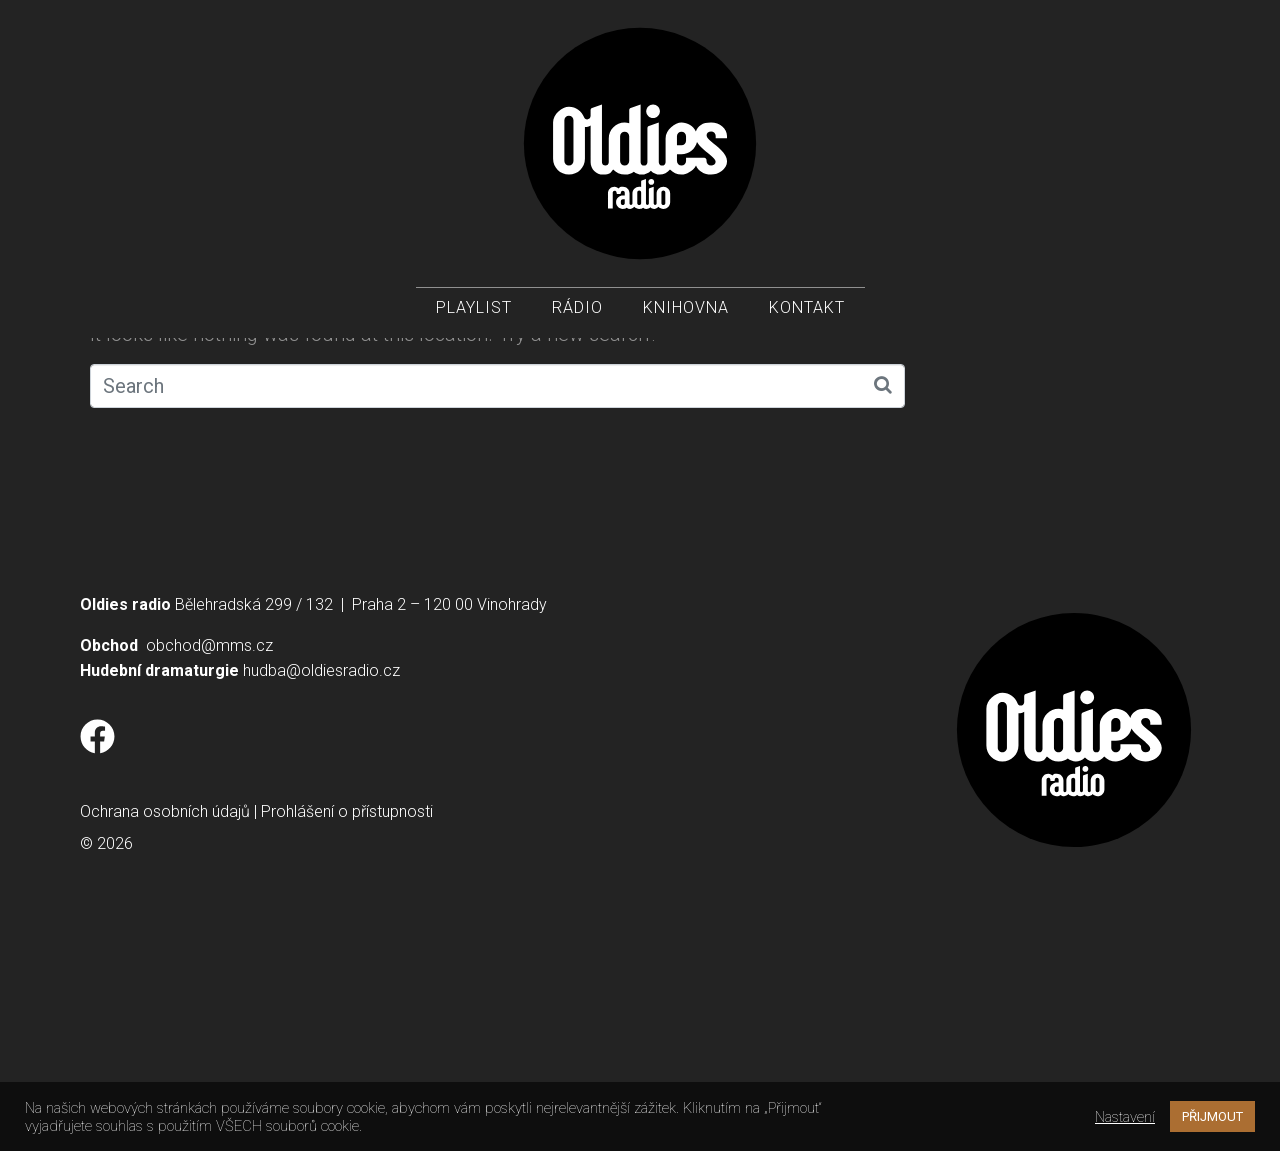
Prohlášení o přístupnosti (347, 1034)
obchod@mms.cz (209, 868)
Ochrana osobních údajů (165, 1034)
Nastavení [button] (1125, 1117)
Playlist (474, 310)
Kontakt (807, 310)
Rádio (577, 310)
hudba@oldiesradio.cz (321, 893)
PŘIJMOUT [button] (1212, 1116)
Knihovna (686, 310)
